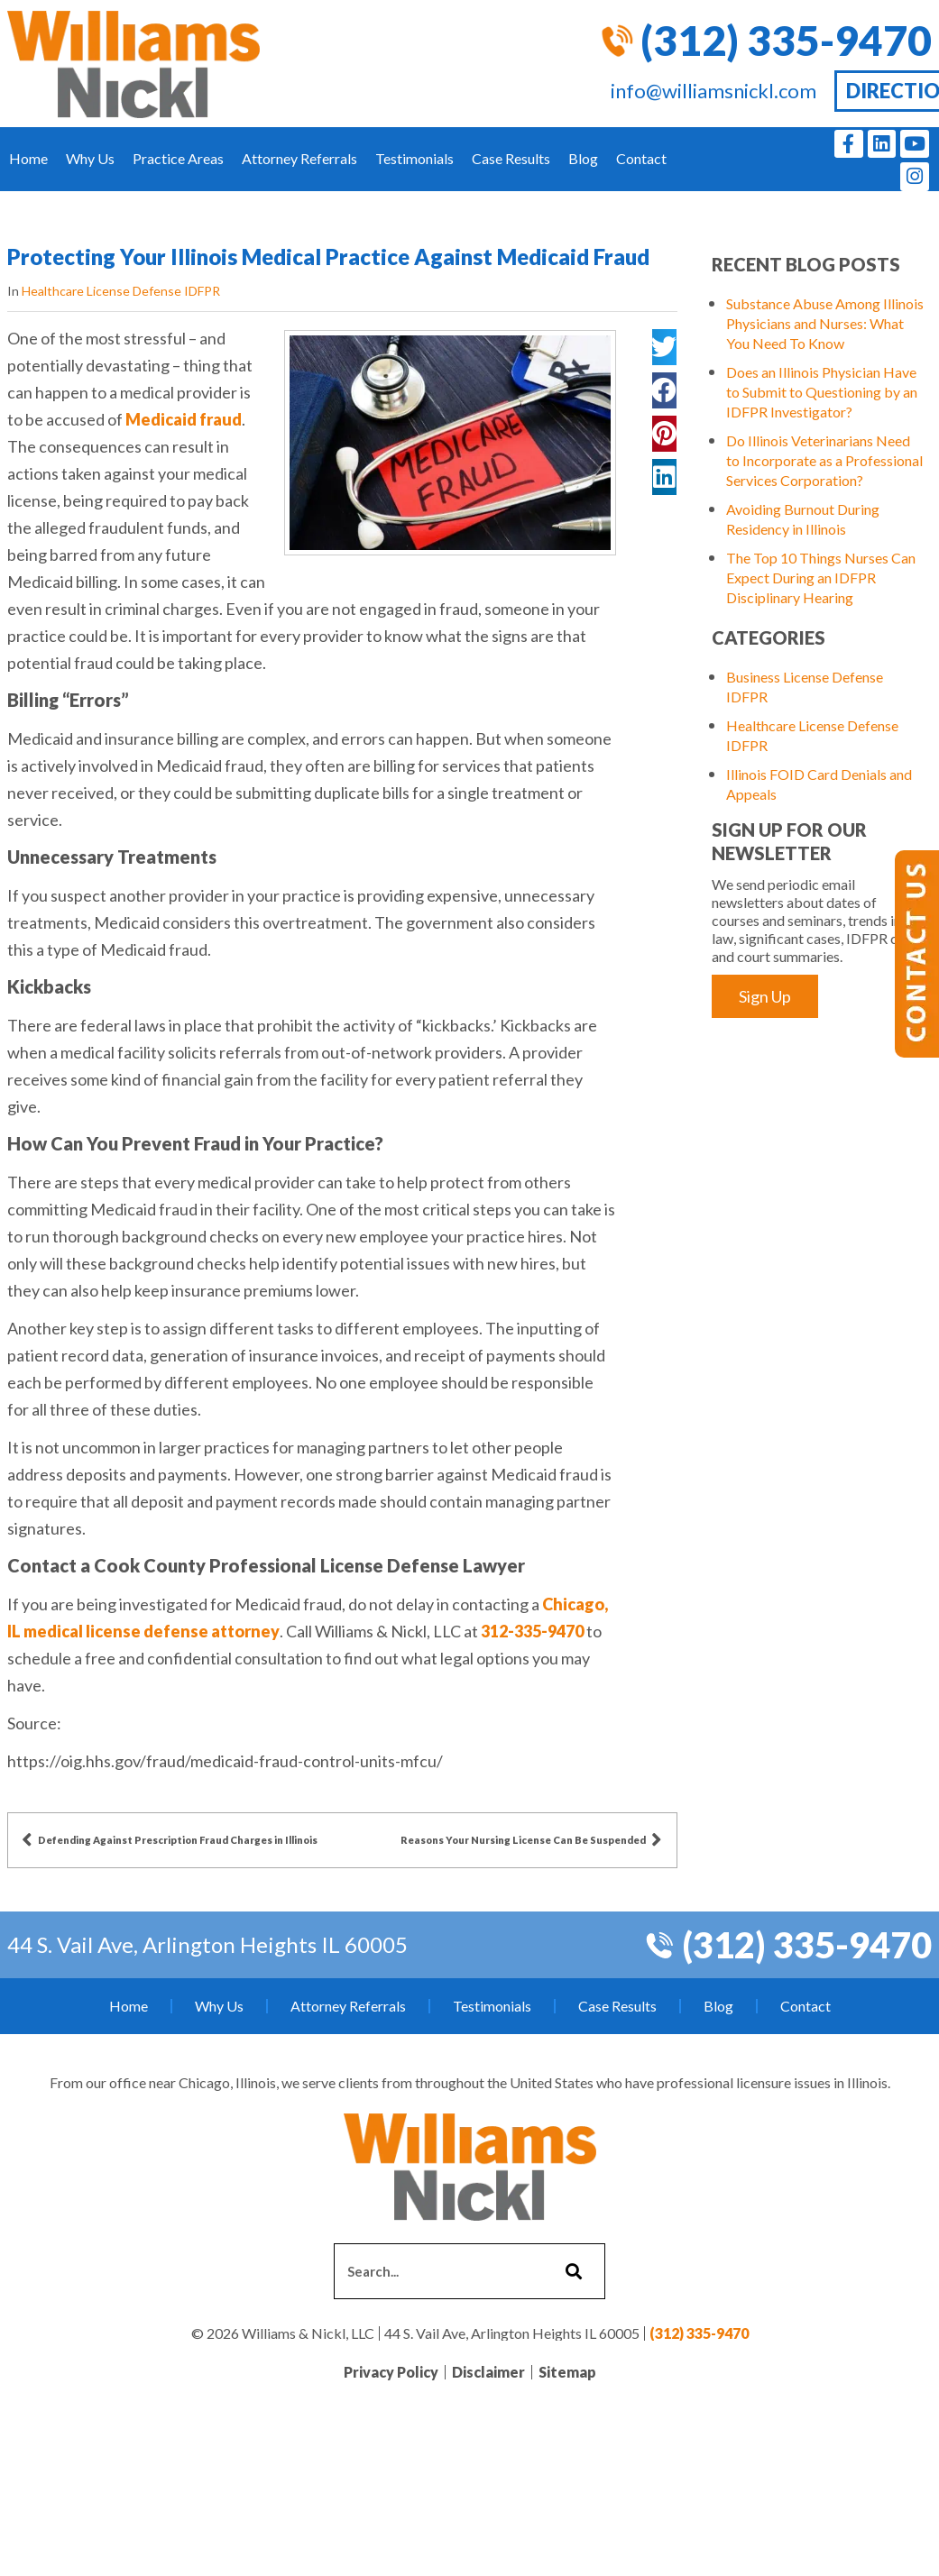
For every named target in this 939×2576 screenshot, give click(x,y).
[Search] (571, 2271)
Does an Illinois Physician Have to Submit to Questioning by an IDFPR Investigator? (821, 391)
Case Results (511, 158)
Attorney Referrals (299, 158)
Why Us (90, 158)
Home (28, 158)
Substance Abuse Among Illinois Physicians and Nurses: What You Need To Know (825, 323)
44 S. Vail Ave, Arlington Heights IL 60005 (207, 1944)
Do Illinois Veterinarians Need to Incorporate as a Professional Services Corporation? (824, 460)
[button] (664, 347)
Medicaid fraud (182, 419)
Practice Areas (178, 158)
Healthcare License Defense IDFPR (121, 290)
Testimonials (414, 158)
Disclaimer (488, 2371)
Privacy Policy (391, 2371)
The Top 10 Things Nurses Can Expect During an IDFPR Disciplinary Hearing (821, 577)
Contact (641, 158)
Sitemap (567, 2371)
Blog (583, 158)
